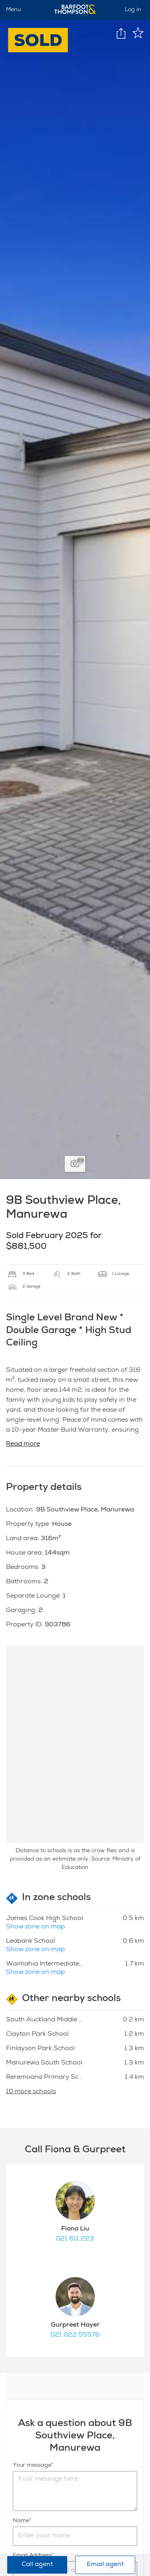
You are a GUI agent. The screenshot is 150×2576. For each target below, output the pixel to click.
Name (21, 2521)
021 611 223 (75, 2239)
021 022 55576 (75, 2335)
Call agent (37, 2565)
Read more (23, 1444)
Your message (32, 2465)
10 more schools (31, 2092)
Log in (133, 10)
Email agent (105, 2565)
